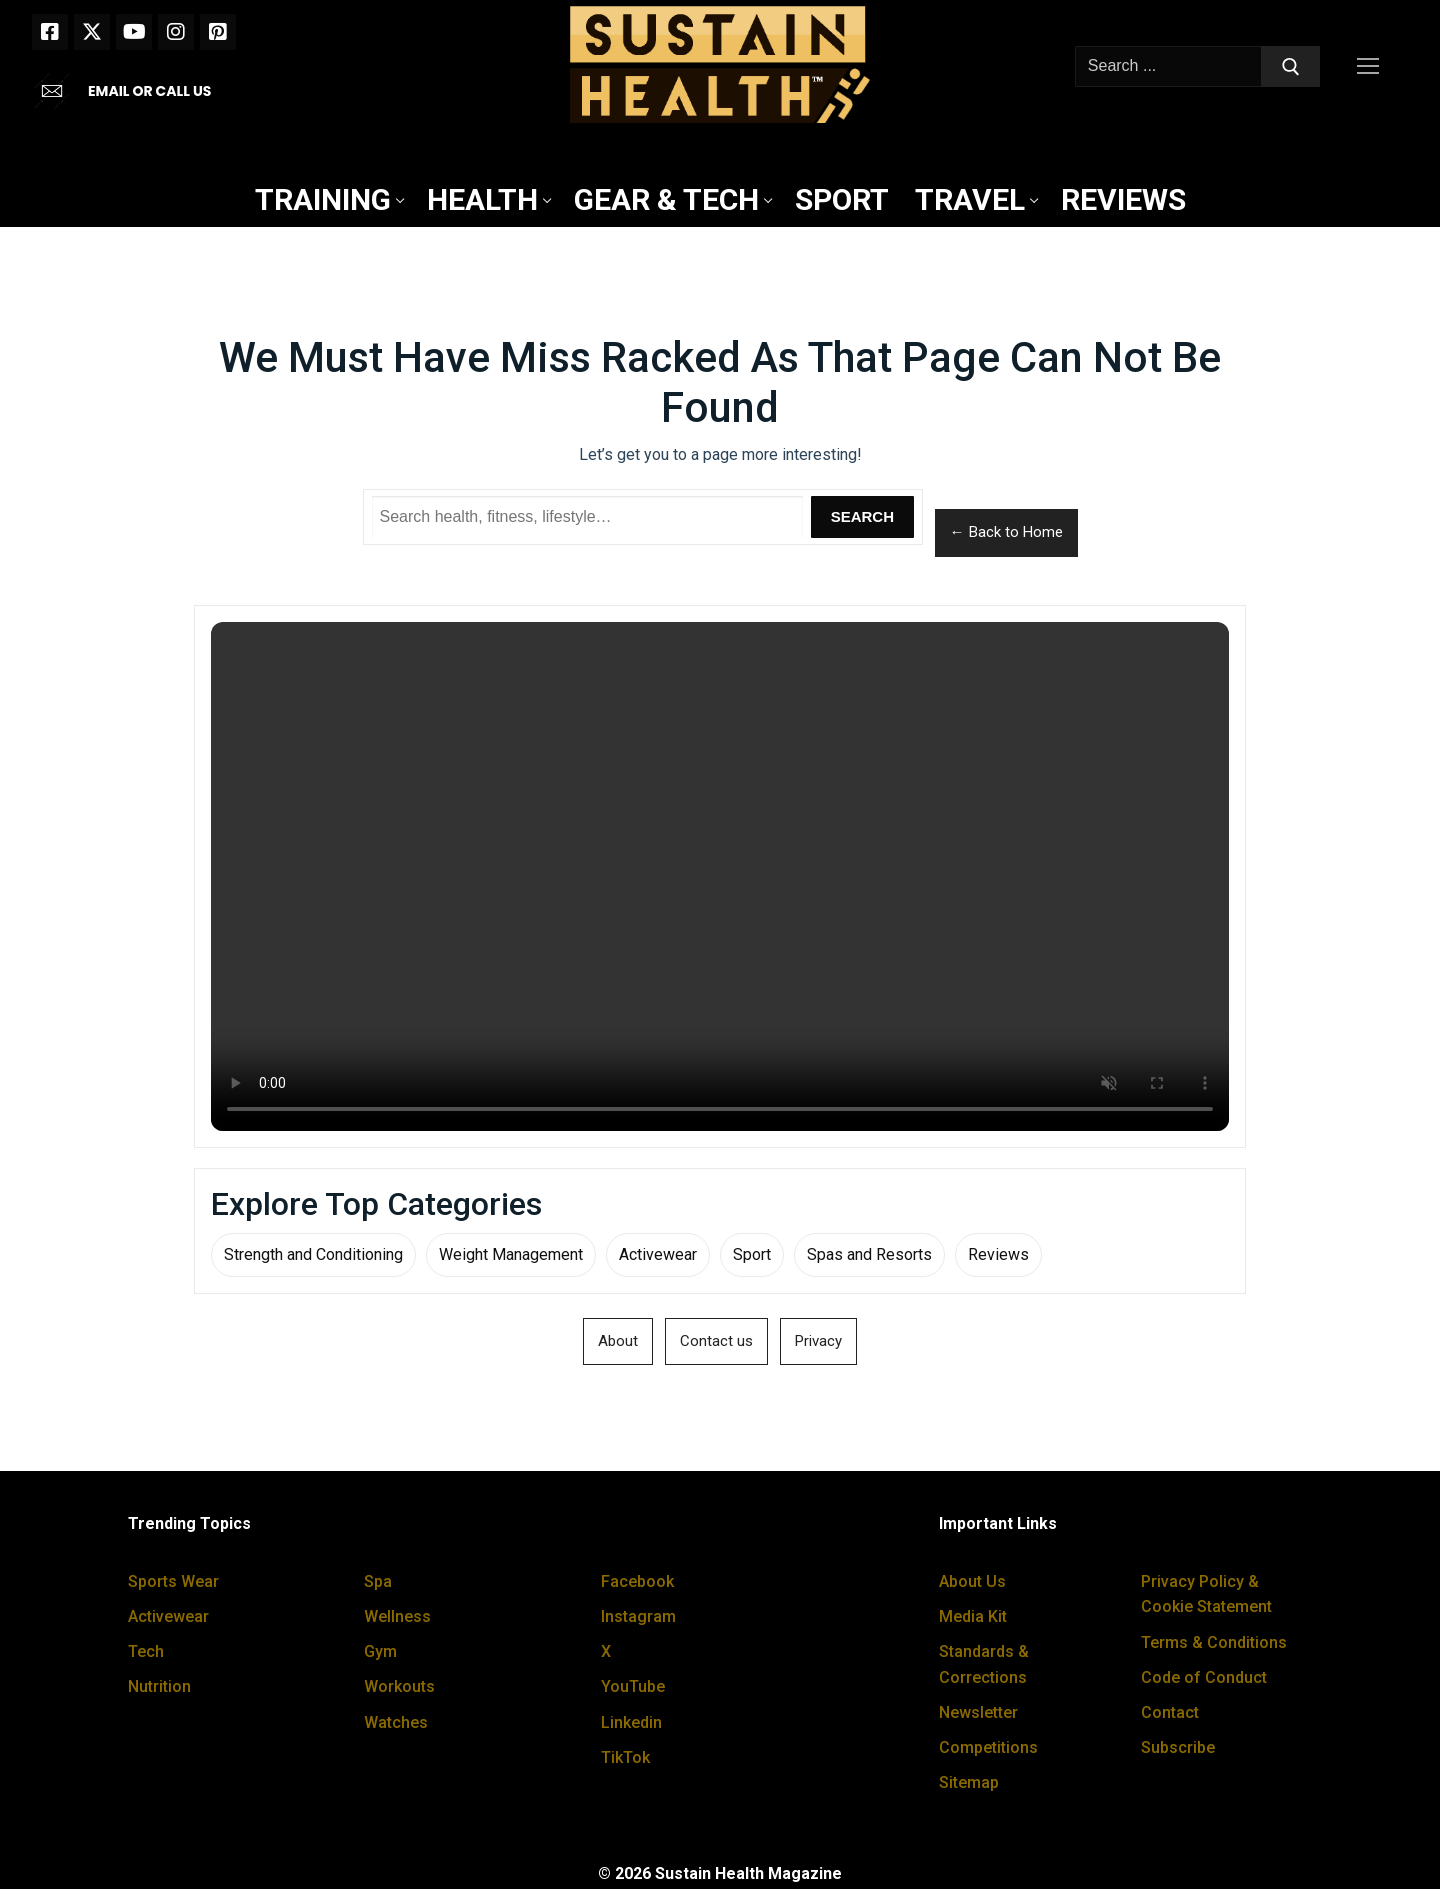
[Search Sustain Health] (588, 517)
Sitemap (969, 1782)
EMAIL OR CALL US (149, 91)
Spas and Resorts (869, 1254)
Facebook (637, 1581)
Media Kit (973, 1616)
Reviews (998, 1254)
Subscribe (1178, 1747)
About (618, 1341)
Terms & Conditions (1214, 1642)
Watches (396, 1722)
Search (862, 516)
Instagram (638, 1616)
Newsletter (978, 1712)
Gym (380, 1651)
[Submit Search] (1291, 67)
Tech (146, 1651)
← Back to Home (1006, 532)
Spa (378, 1581)
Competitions (988, 1747)
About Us (972, 1581)
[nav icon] (1372, 67)
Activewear (658, 1254)
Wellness (397, 1616)
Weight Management (511, 1254)
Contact (1170, 1712)
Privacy (818, 1341)
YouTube (633, 1686)
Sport (752, 1254)
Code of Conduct (1204, 1677)
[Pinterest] (218, 32)
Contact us (716, 1341)
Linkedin (631, 1722)
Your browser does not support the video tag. (720, 876)
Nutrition (159, 1686)
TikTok (625, 1757)
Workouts (399, 1686)
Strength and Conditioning (313, 1254)
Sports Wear (173, 1581)
